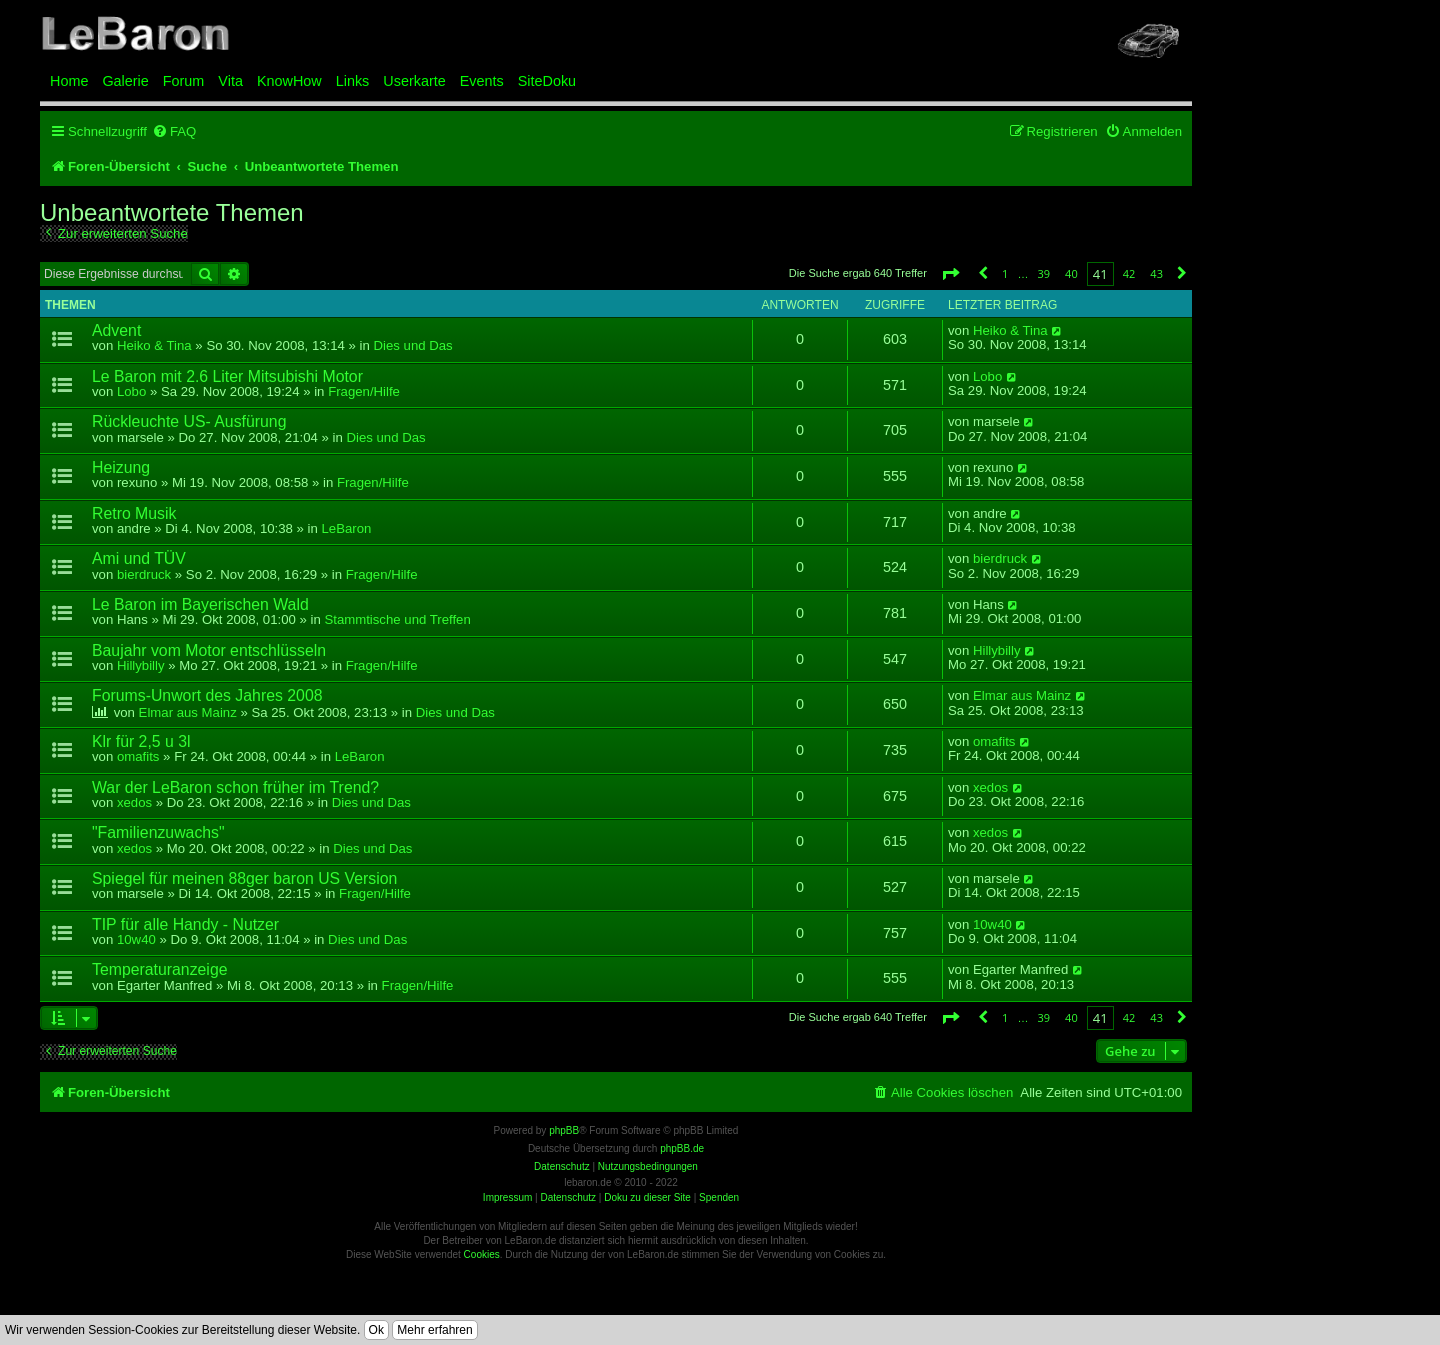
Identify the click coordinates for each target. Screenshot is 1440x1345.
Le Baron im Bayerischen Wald (200, 604)
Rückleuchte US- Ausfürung (189, 421)
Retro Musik (134, 513)
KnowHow (289, 81)
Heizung (121, 467)
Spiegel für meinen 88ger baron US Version (244, 878)
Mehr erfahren (434, 1330)
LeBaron (347, 528)
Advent (116, 330)
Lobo (131, 391)
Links (353, 81)
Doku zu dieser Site (647, 1197)
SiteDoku (547, 81)
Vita (230, 81)
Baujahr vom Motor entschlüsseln (209, 650)
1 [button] (1005, 273)
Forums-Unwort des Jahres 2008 (207, 695)
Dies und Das (413, 345)
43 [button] (1156, 273)
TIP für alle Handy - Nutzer (185, 924)
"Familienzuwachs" (158, 832)
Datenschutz (568, 1197)
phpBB (564, 1130)
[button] (950, 273)
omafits (138, 756)
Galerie (125, 81)
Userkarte (414, 81)
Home (69, 81)
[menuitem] (174, 131)
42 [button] (1129, 273)
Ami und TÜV (139, 558)
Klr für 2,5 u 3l (141, 741)
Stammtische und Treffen (397, 619)
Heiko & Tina (154, 345)
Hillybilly (141, 665)
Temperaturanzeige (160, 969)
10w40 (136, 939)
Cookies (482, 1254)
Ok (376, 1330)
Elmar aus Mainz (188, 712)
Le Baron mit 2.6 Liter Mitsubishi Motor (227, 376)
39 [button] (1043, 273)
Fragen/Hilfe (364, 391)
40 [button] (1071, 273)
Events (482, 81)
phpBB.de (682, 1148)
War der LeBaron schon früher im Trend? (235, 787)
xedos (134, 802)
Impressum (507, 1197)
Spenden (719, 1197)
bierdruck (144, 574)
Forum (184, 81)
